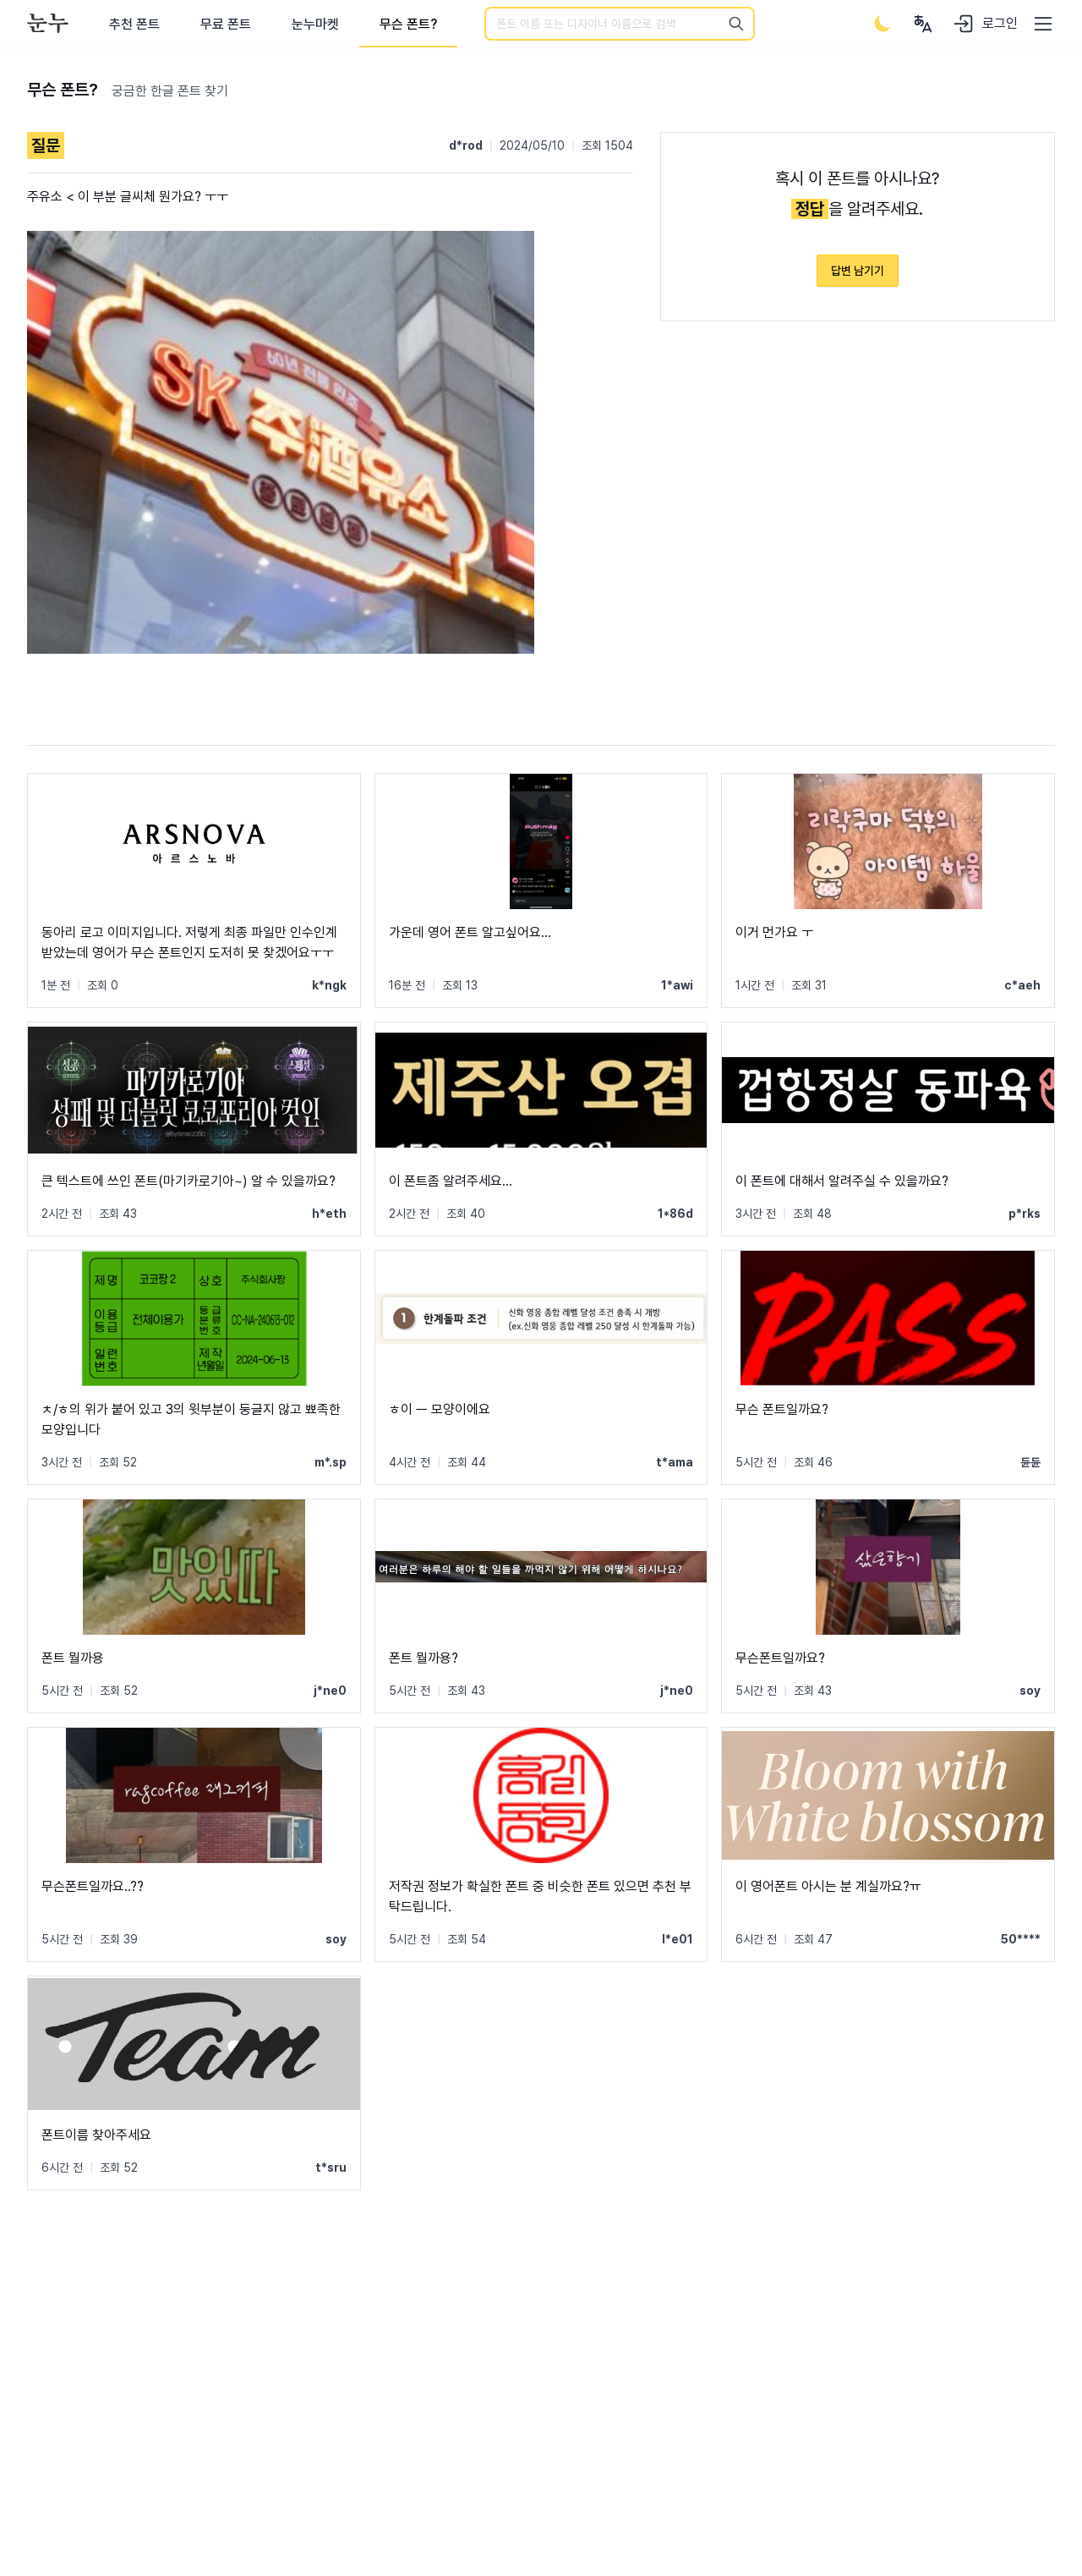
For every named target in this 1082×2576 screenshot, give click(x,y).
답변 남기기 (857, 270)
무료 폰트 (225, 24)
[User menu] (923, 24)
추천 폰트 (134, 24)
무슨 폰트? (408, 24)
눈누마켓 (315, 24)
